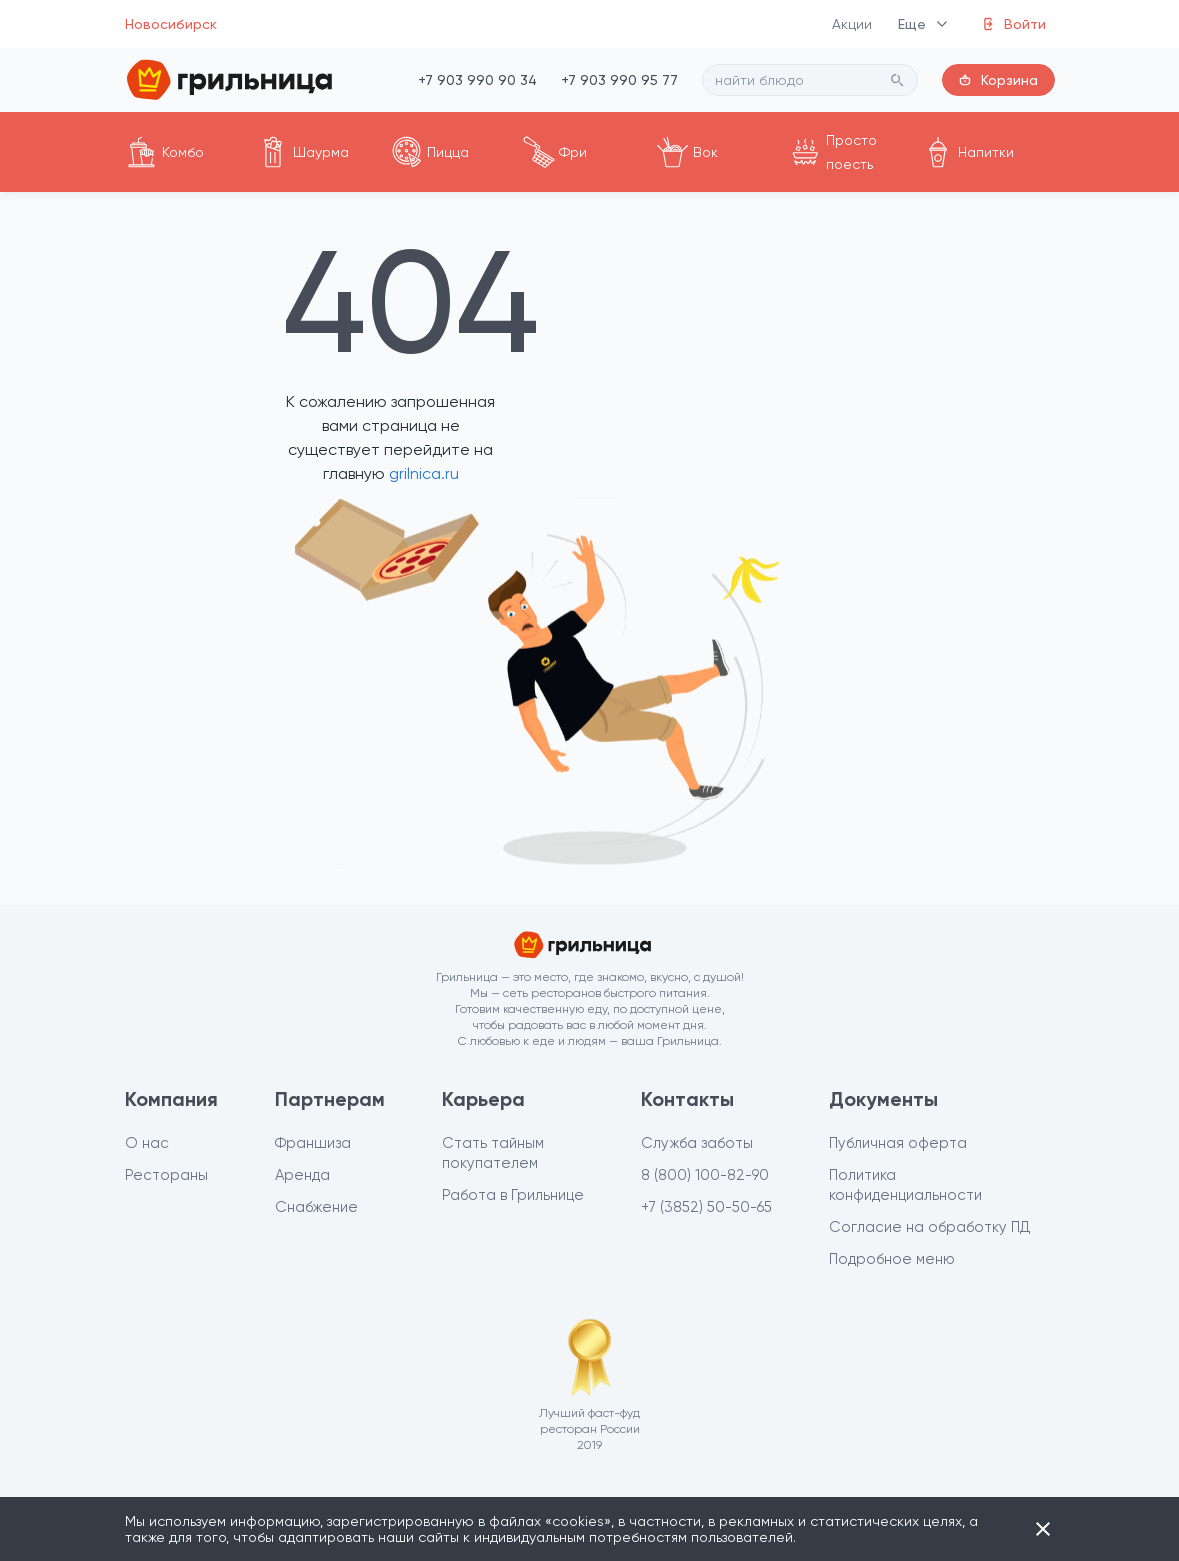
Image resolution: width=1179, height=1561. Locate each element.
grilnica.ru (422, 473)
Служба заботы (697, 1143)
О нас (147, 1143)
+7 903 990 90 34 (477, 80)
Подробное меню (892, 1259)
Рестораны (166, 1175)
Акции (852, 24)
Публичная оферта (898, 1143)
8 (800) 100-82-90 (705, 1175)
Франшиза (313, 1143)
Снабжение (316, 1207)
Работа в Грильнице (513, 1195)
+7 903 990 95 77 (619, 80)
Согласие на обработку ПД (930, 1227)
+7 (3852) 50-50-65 (706, 1207)
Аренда (302, 1175)
